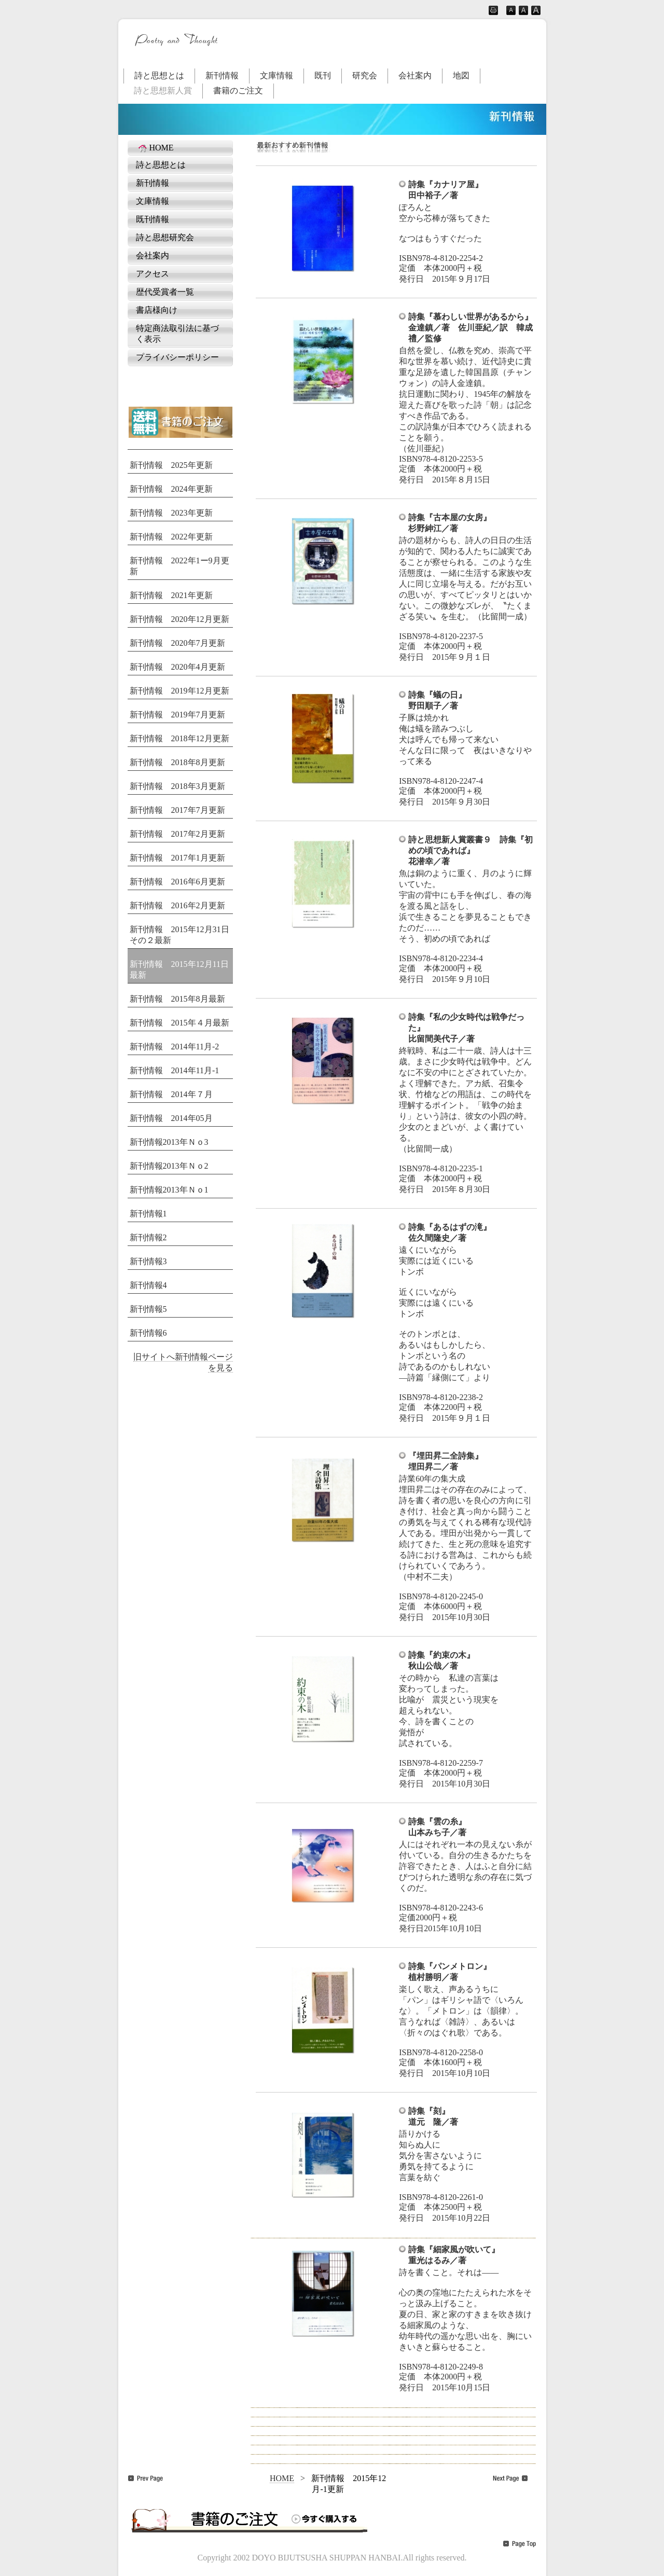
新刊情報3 (148, 1261)
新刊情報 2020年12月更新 (179, 619)
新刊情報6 (148, 1332)
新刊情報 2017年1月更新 (177, 857)
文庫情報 (276, 75)
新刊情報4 (148, 1285)
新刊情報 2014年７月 (171, 1094)
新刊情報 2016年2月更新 (177, 905)
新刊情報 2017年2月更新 (177, 833)
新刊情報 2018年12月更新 (179, 738)
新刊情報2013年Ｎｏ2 (169, 1165)
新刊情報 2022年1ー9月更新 (179, 566)
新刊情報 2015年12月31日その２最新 (179, 935)
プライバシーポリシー (177, 357)
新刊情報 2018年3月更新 (177, 786)
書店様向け (156, 310)
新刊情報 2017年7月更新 (177, 810)
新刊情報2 (148, 1237)
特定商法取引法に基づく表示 (177, 333)
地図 (461, 75)
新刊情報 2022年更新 (171, 536)
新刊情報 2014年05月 (171, 1118)
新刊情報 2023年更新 (171, 512)
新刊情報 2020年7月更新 (177, 643)
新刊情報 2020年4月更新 (177, 666)
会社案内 (415, 75)
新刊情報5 (148, 1309)
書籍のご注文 (238, 90)
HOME (155, 148)
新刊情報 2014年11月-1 (174, 1070)
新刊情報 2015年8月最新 (177, 998)
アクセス (152, 273)
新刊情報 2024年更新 (171, 488)
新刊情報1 (148, 1213)
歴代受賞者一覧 (165, 291)
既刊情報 (152, 219)
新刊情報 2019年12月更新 (179, 690)
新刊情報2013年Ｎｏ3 (169, 1142)
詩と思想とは (159, 75)
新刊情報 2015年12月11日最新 (179, 969)
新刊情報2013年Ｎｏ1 (169, 1189)
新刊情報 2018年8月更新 (177, 762)
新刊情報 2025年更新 (171, 465)
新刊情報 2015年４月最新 (179, 1022)
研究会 (364, 75)
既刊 (322, 75)
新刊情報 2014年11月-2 (174, 1046)
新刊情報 (222, 75)
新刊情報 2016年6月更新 (177, 881)
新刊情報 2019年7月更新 (177, 714)
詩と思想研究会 (165, 237)
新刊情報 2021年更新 (171, 595)
